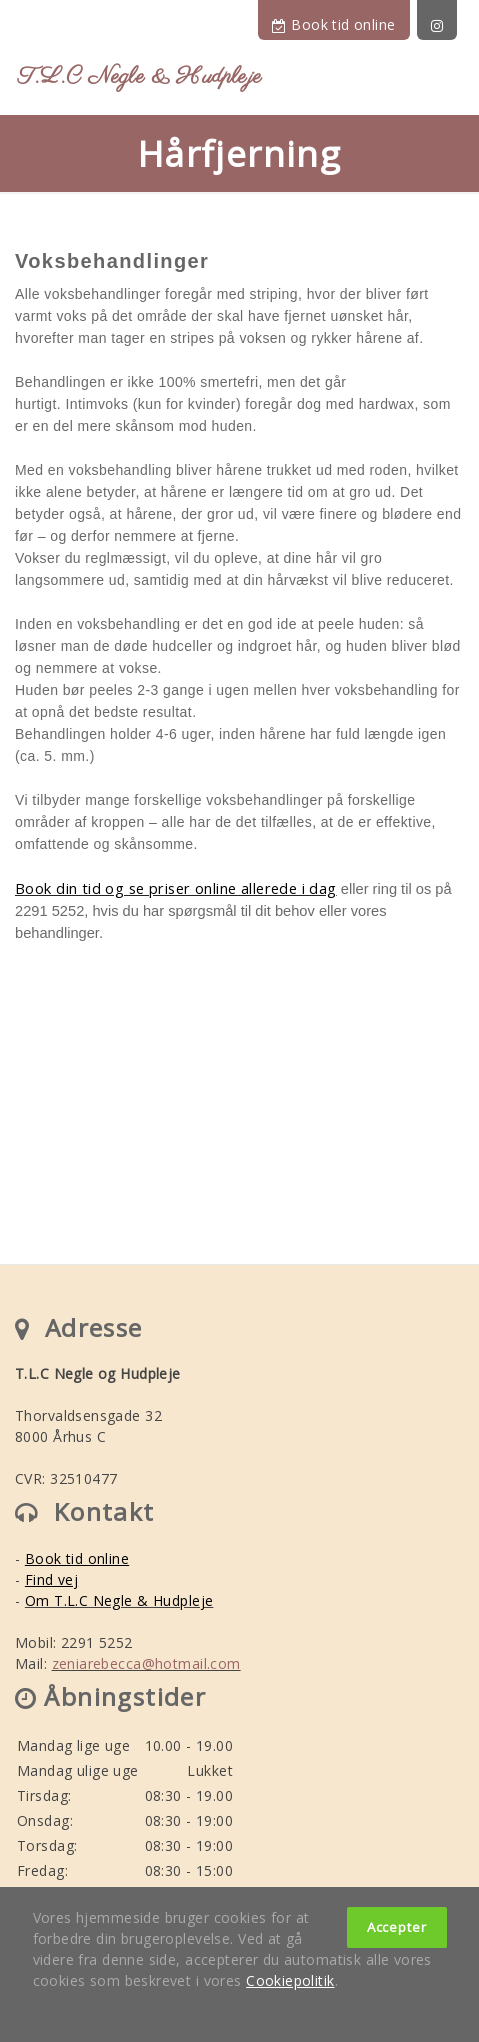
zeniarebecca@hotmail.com (146, 1663)
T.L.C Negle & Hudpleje (140, 77)
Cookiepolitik (290, 1980)
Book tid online (333, 24)
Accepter (397, 1927)
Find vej (51, 1579)
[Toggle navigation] (446, 80)
